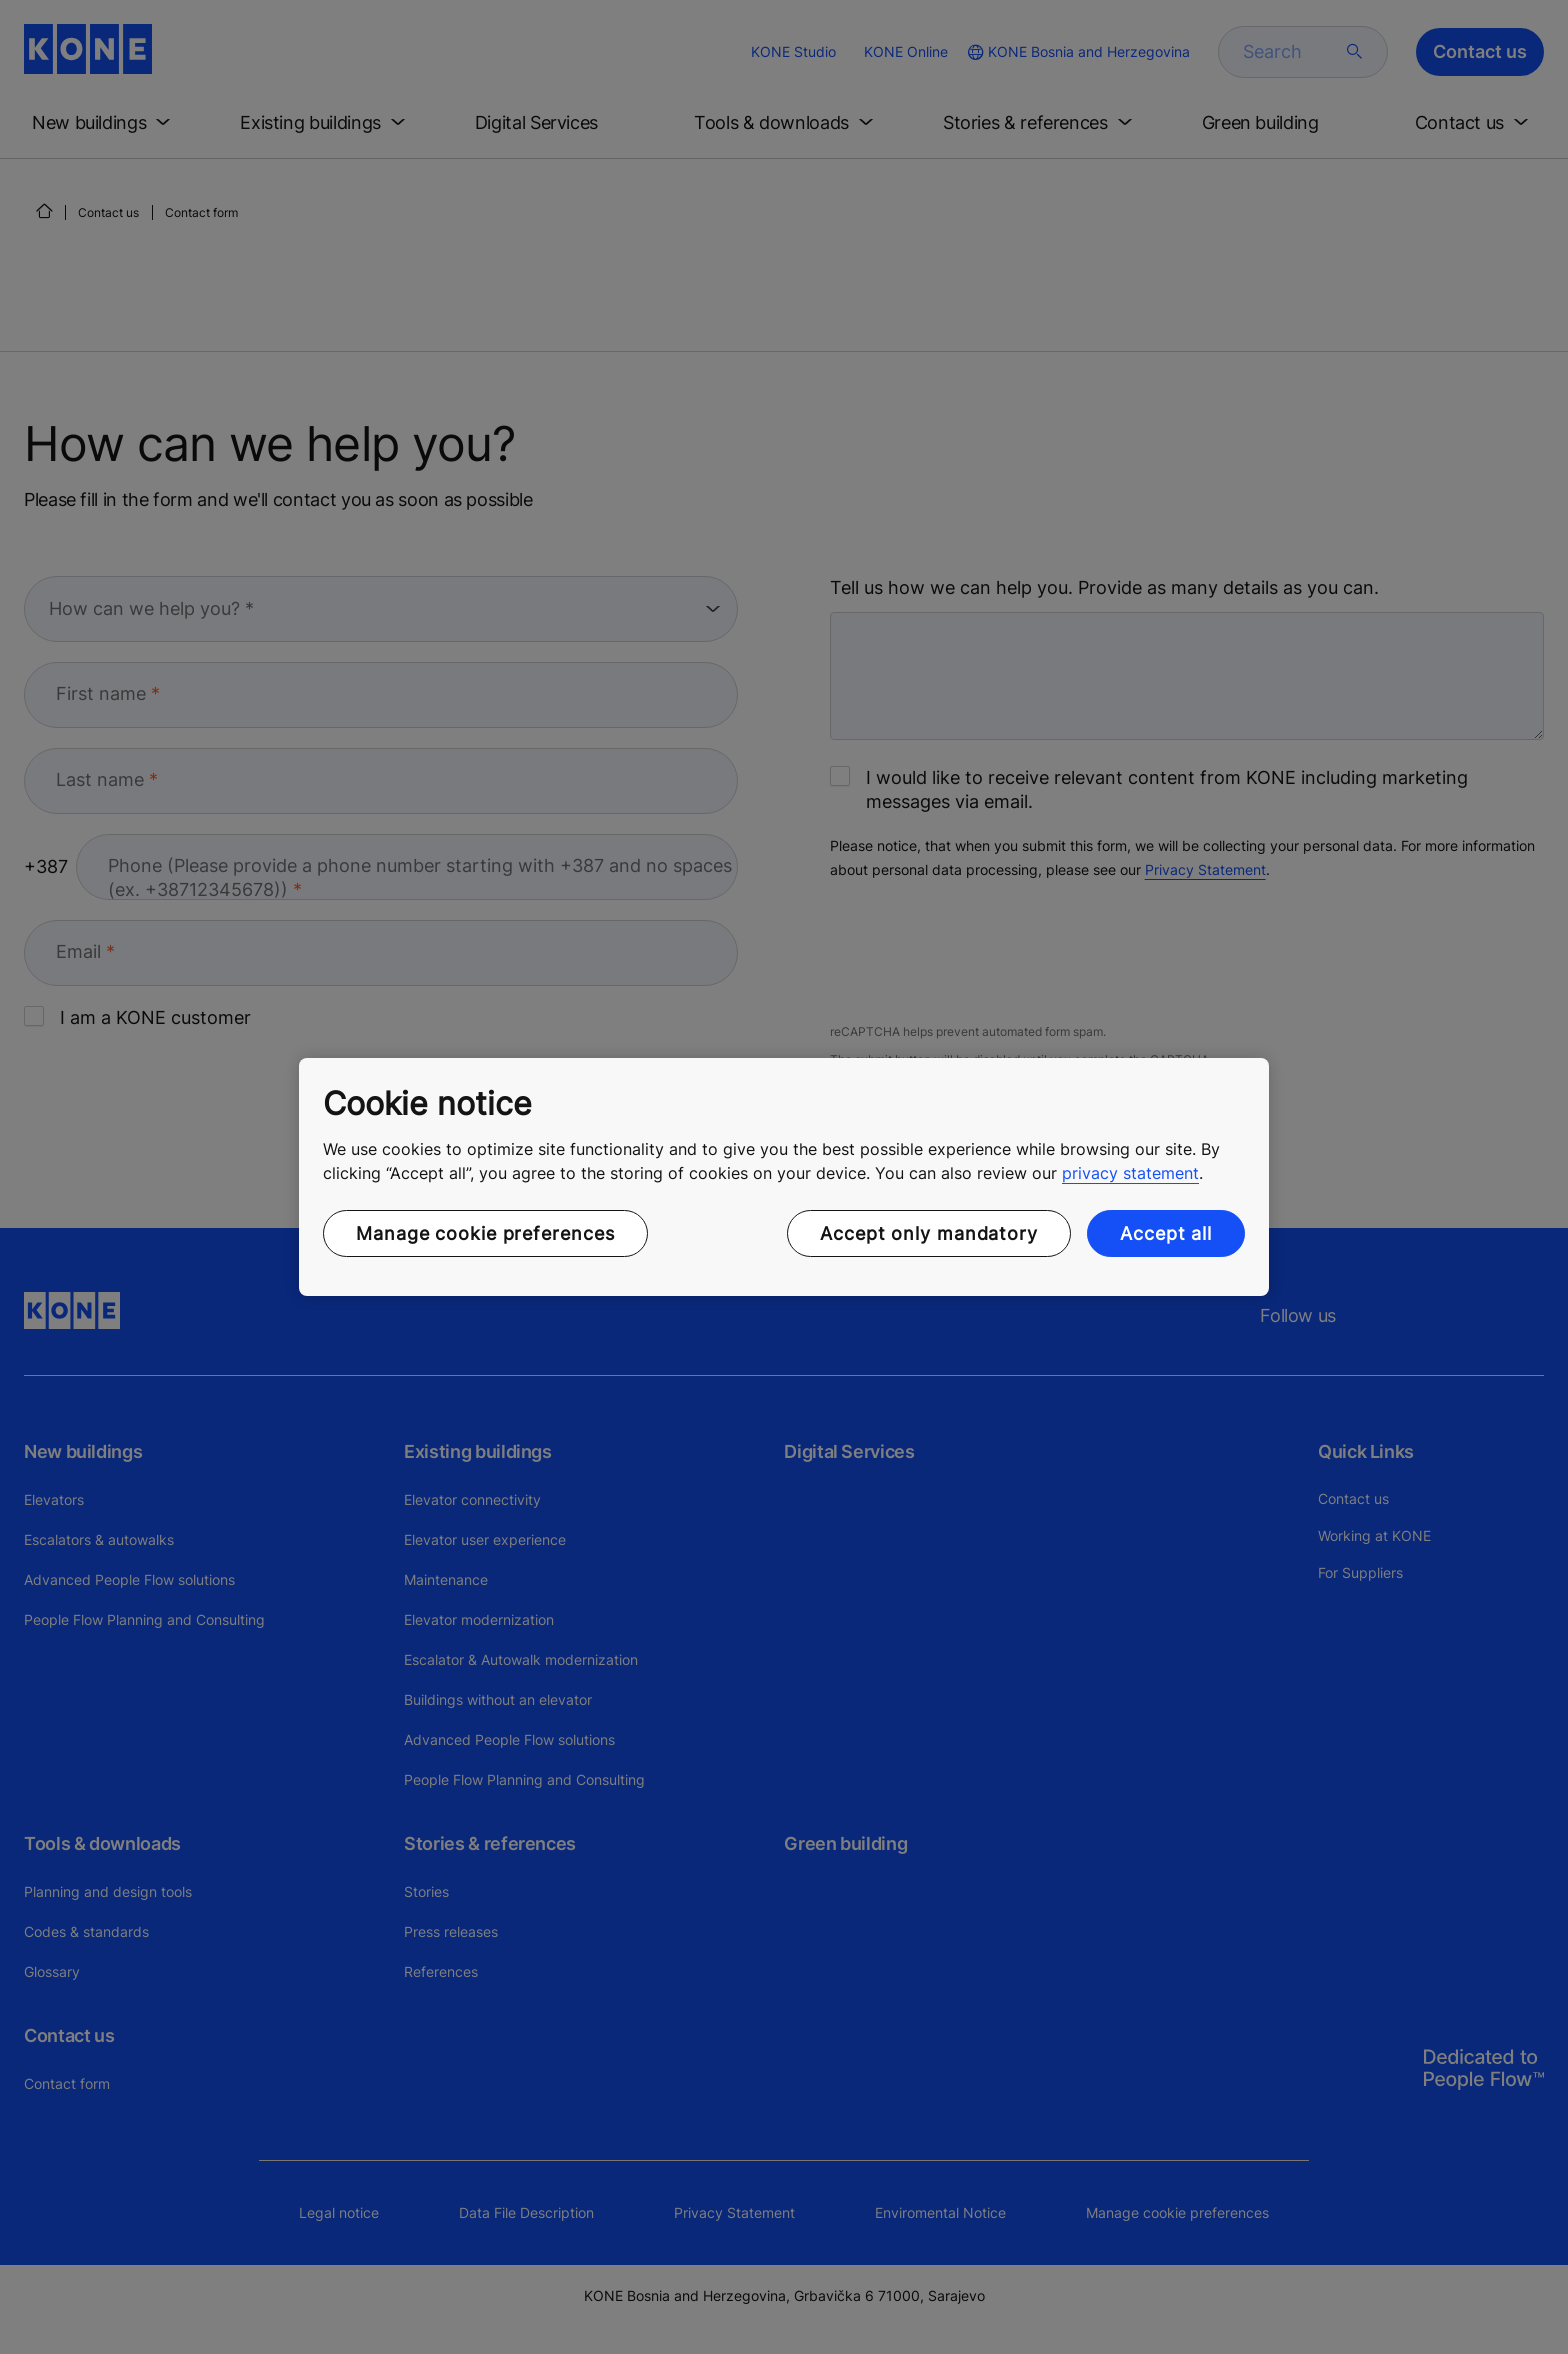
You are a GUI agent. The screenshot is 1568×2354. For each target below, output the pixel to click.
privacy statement (1130, 1173)
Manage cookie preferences (485, 1233)
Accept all (1166, 1233)
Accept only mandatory (929, 1233)
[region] (784, 1177)
